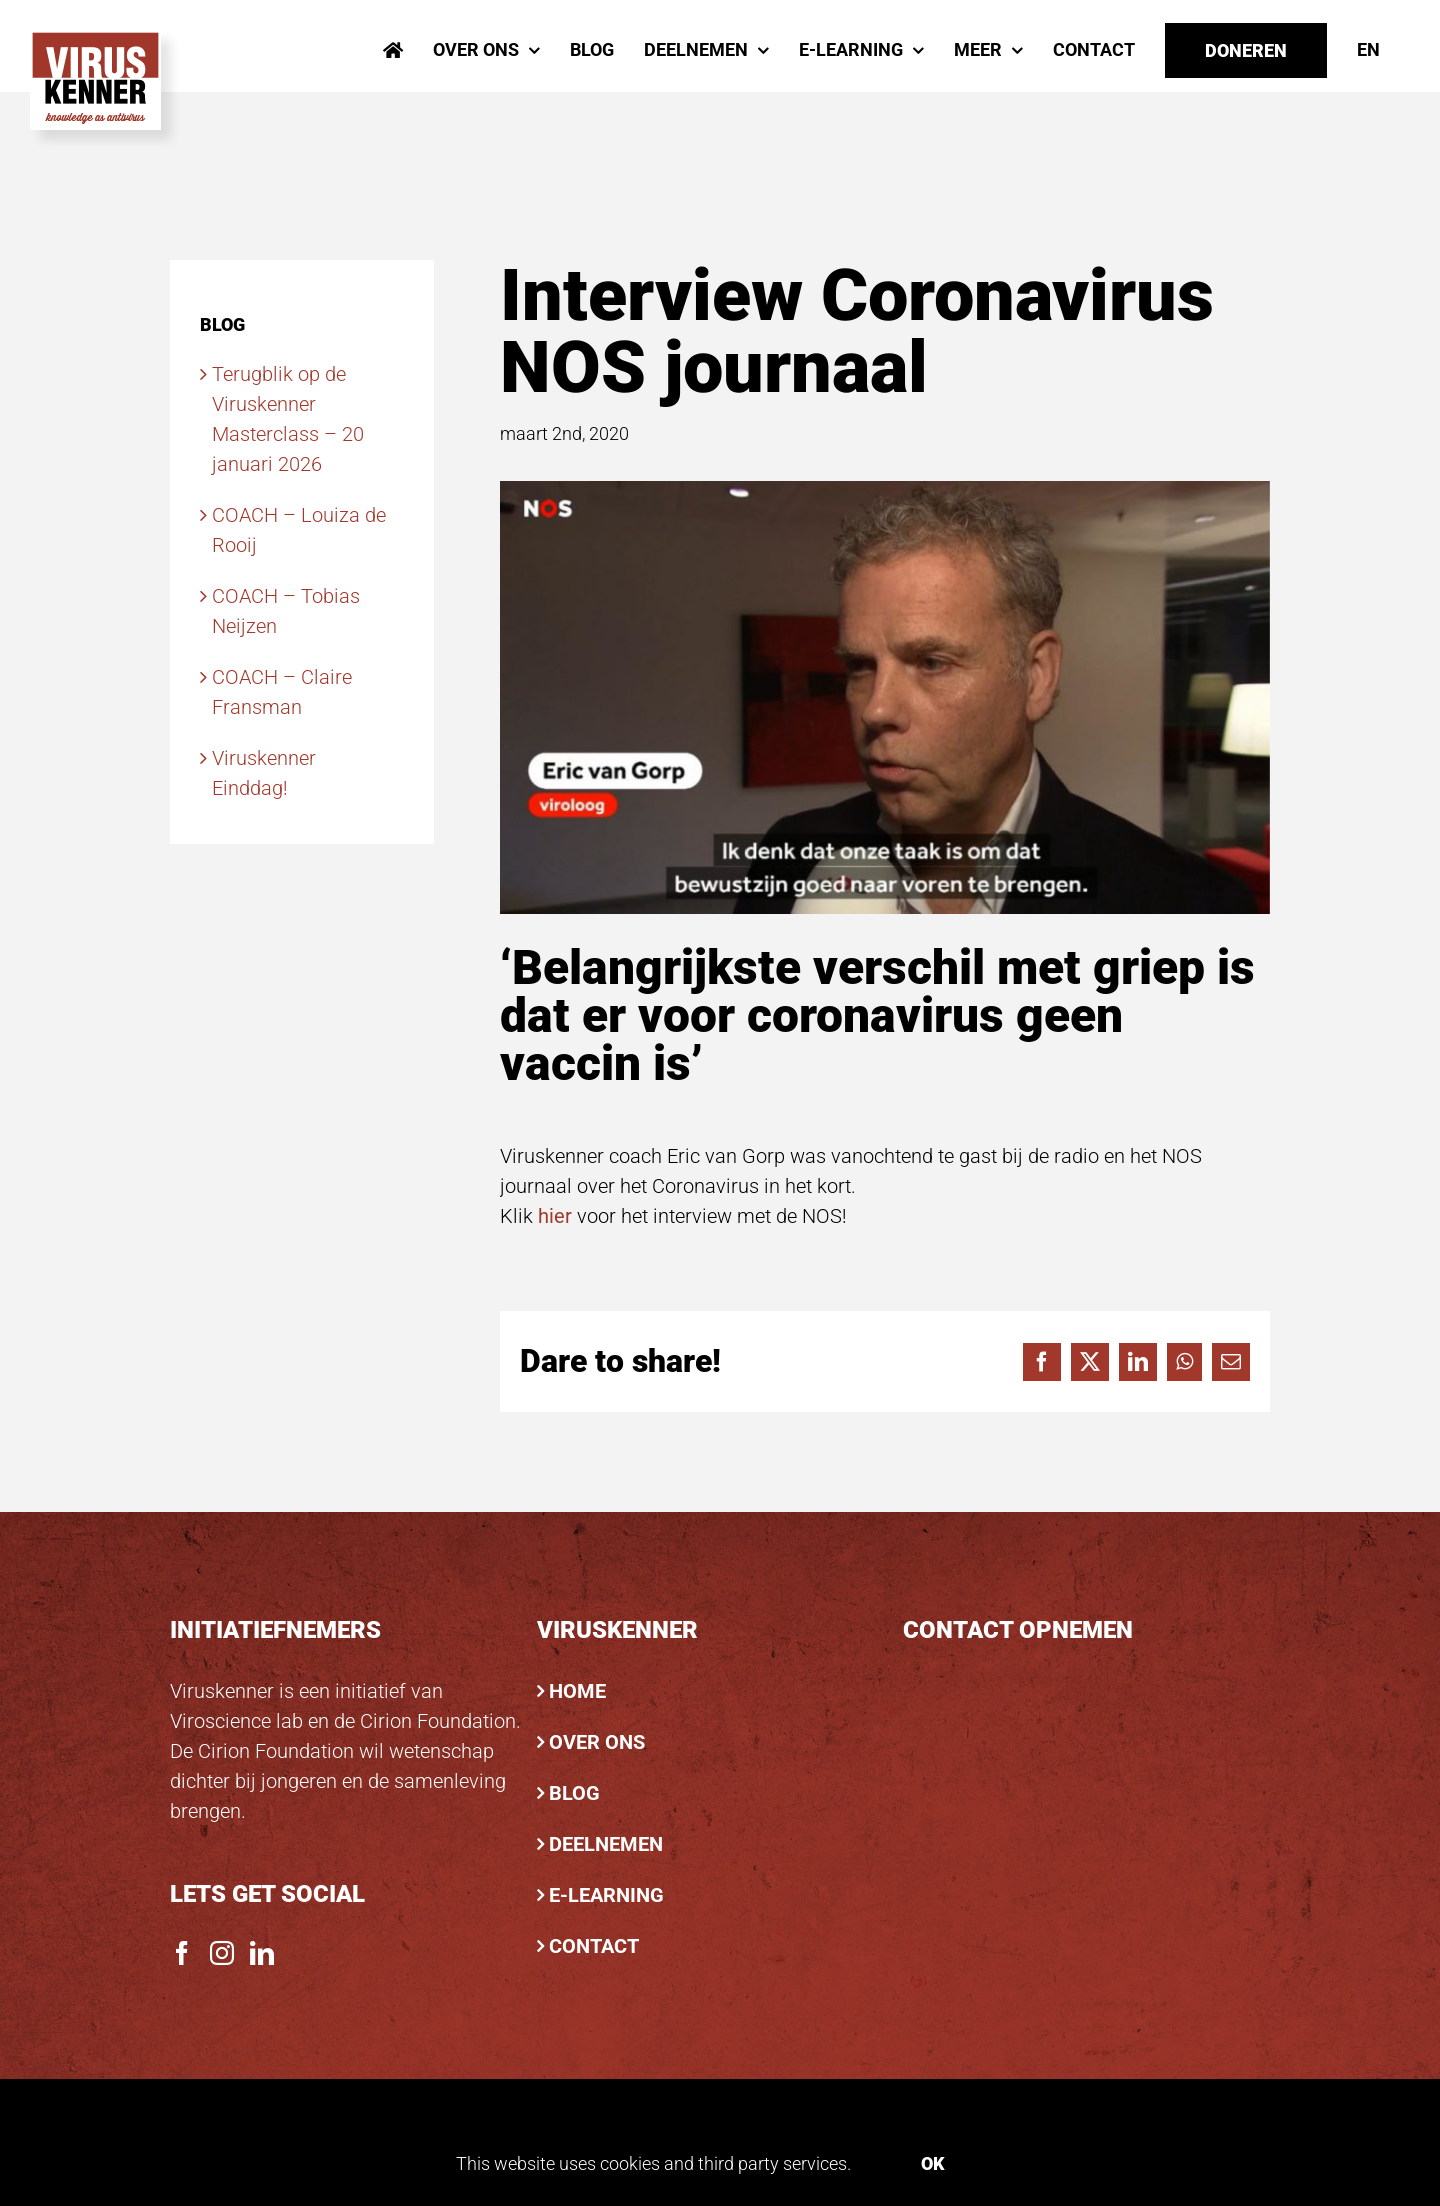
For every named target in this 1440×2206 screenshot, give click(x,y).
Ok (933, 2163)
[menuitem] (1368, 50)
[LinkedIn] (262, 1953)
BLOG (574, 1793)
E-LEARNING (606, 1895)
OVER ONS (597, 1742)
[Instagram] (222, 1953)
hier (555, 1216)
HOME (577, 1691)
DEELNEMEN (606, 1844)
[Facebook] (182, 1953)
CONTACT (594, 1946)
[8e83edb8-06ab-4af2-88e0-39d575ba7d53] (885, 697)
